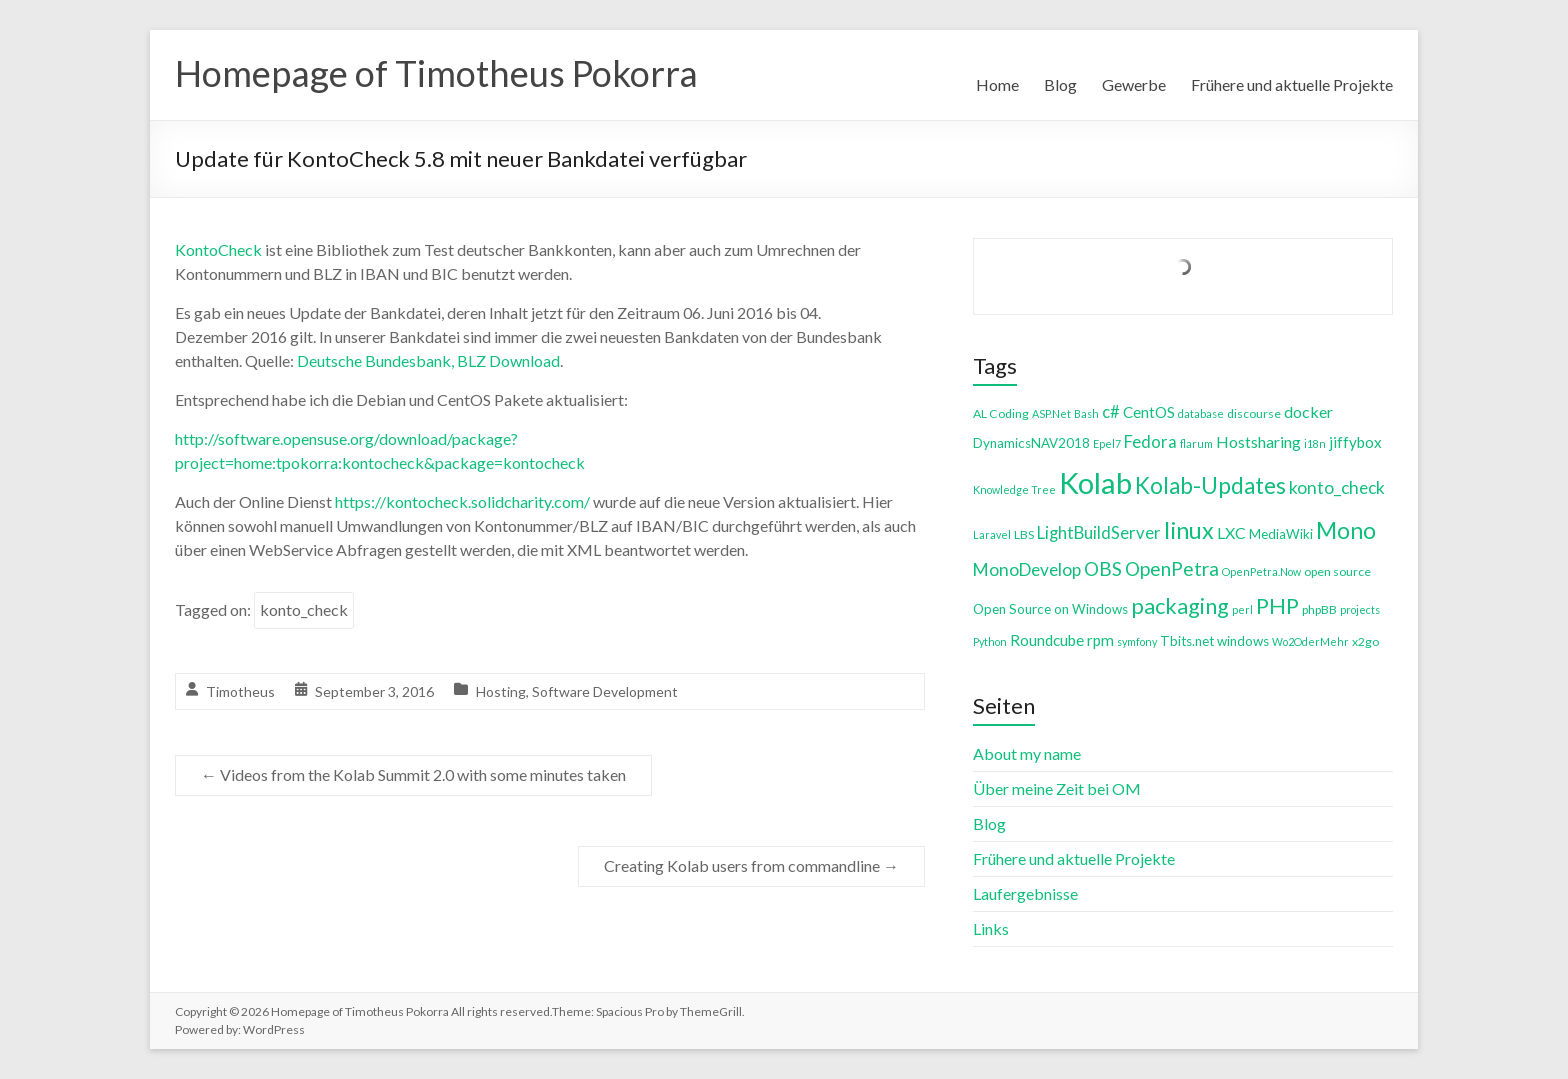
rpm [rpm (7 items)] (1100, 640)
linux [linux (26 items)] (1189, 530)
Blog (1060, 84)
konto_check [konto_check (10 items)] (1337, 487)
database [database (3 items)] (1201, 413)
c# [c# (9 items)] (1111, 411)
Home (997, 84)
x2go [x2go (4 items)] (1365, 641)
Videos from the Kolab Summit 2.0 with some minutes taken (413, 774)
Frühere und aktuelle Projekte (1292, 84)
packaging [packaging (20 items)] (1180, 606)
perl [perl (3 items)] (1242, 609)
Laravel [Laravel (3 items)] (992, 534)
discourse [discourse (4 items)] (1254, 413)
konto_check (304, 609)
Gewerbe (1134, 84)
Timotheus (240, 691)
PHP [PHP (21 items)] (1277, 605)
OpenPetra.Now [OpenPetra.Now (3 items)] (1261, 571)
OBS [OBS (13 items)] (1103, 568)
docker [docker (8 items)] (1308, 411)
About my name (1027, 753)
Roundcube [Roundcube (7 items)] (1047, 640)
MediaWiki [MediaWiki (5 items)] (1281, 534)
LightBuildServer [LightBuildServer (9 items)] (1099, 532)
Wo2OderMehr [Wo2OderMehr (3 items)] (1310, 641)
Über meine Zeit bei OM (1057, 788)
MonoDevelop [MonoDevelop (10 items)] (1027, 569)
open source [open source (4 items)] (1337, 571)
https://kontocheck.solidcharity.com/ (462, 501)
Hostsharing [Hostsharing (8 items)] (1258, 441)
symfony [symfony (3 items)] (1137, 641)
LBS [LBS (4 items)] (1024, 534)
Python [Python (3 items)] (990, 641)
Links (991, 928)
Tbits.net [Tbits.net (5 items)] (1187, 641)
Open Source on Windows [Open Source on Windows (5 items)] (1050, 609)
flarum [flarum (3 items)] (1196, 443)
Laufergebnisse (1025, 893)
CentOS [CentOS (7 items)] (1149, 412)
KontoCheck (218, 249)
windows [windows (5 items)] (1243, 641)
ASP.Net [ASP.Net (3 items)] (1051, 413)
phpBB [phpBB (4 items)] (1319, 609)
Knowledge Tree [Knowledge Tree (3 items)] (1014, 489)
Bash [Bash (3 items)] (1086, 413)
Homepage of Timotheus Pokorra (436, 73)
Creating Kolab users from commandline (751, 865)
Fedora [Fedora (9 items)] (1150, 441)
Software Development (605, 691)
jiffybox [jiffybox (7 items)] (1355, 442)
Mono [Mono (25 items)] (1346, 530)
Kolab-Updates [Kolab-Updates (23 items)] (1210, 485)
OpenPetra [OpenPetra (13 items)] (1172, 568)
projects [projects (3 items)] (1360, 609)
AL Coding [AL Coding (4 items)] (1001, 413)
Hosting (501, 691)
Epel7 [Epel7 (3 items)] (1107, 443)
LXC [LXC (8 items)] (1231, 532)
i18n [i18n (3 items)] (1315, 443)
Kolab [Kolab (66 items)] (1095, 482)
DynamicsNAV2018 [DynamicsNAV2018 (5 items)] (1031, 443)
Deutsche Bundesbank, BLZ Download (428, 360)
